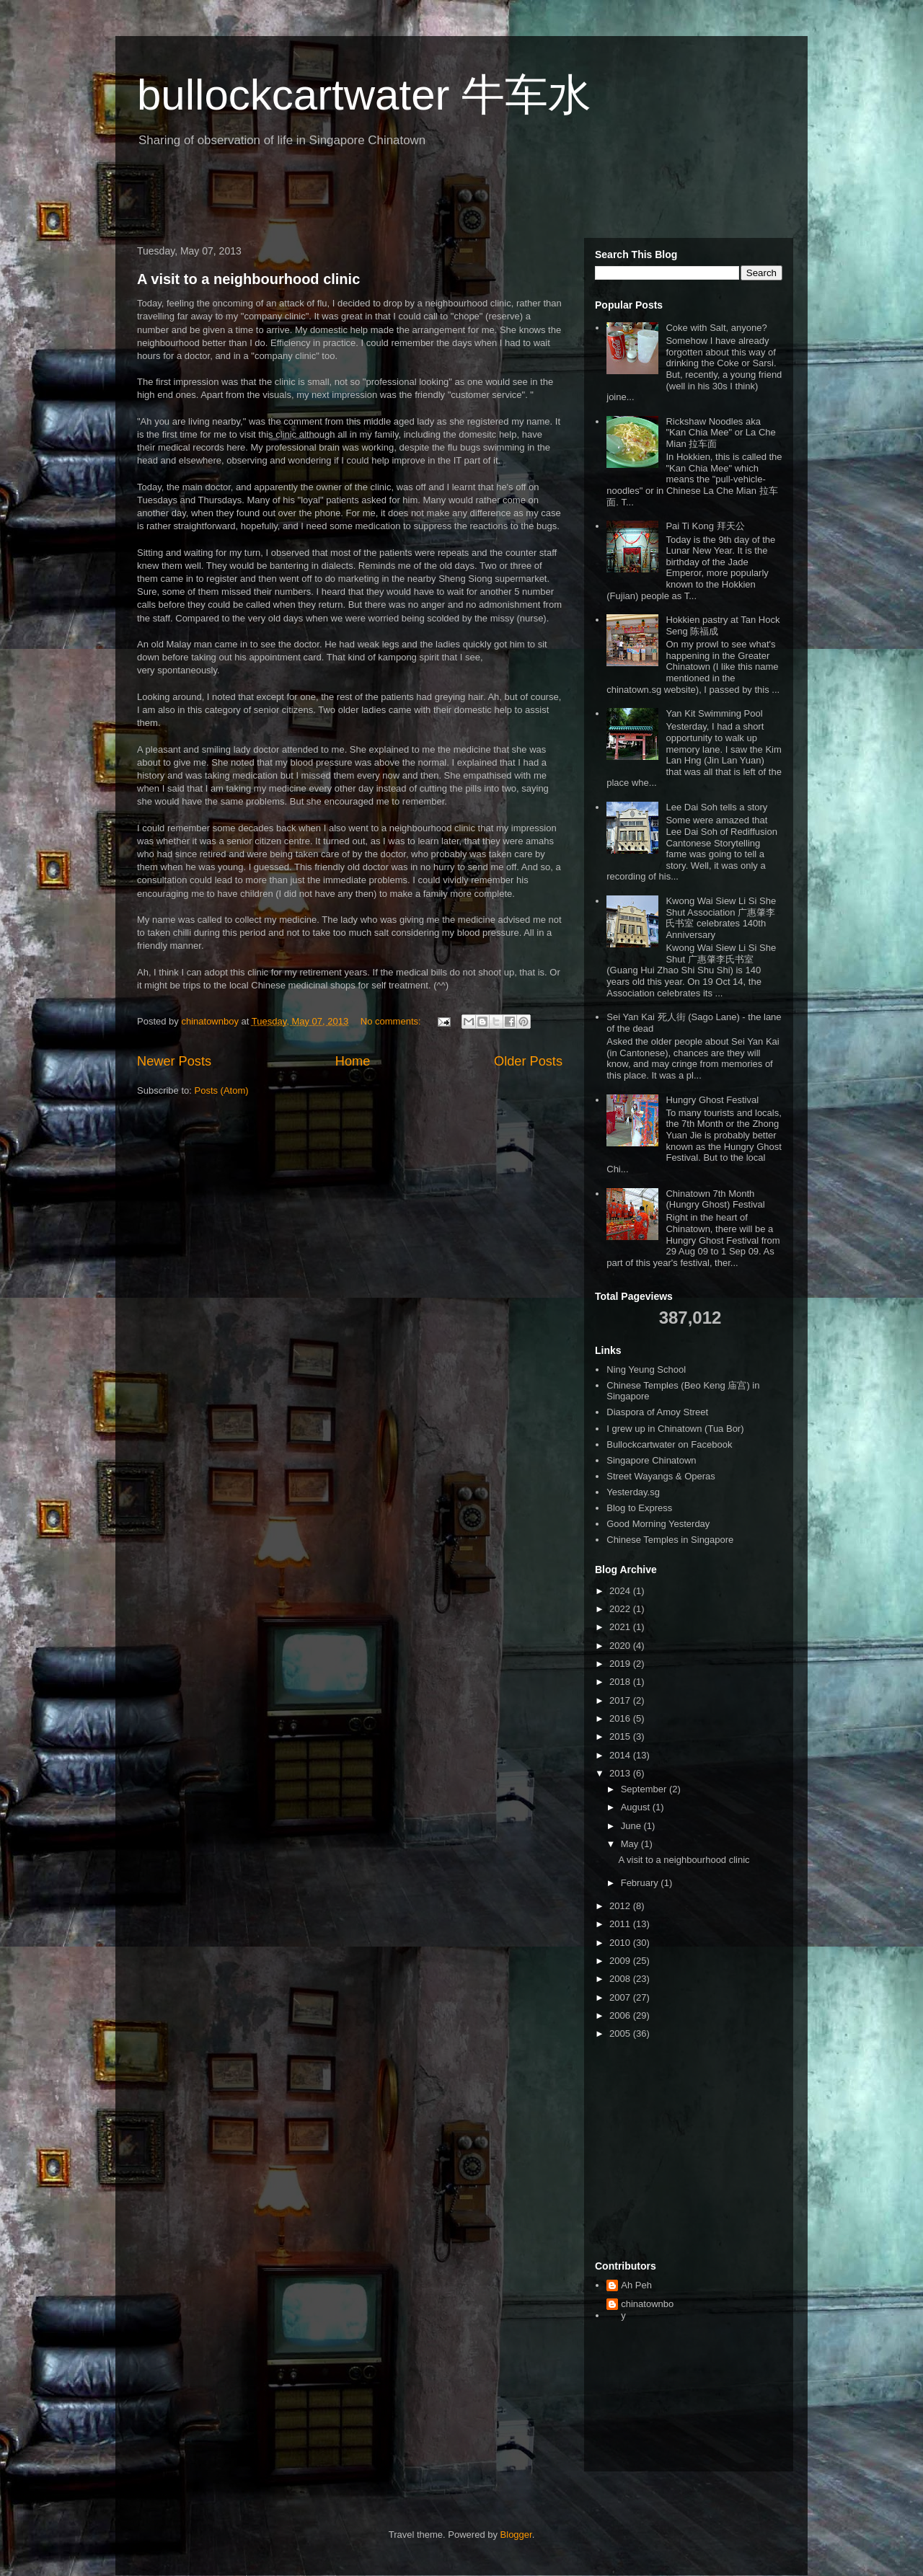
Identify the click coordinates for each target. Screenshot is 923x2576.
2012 (621, 1905)
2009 (621, 1960)
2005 (621, 2033)
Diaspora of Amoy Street (657, 1412)
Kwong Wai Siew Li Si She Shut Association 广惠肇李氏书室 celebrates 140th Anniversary (721, 917)
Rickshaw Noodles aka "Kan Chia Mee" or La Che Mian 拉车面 (720, 432)
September (645, 1789)
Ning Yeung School (646, 1369)
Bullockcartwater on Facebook (669, 1444)
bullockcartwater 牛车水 (364, 95)
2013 (621, 1773)
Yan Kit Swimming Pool (714, 713)
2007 (621, 1997)
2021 (621, 1626)
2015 (621, 1736)
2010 (621, 1942)
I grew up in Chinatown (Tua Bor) (674, 1428)
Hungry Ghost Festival (712, 1099)
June (632, 1825)
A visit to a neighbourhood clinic (248, 279)
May (631, 1843)
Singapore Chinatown (651, 1460)
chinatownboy (647, 2309)
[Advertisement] (298, 198)
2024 (621, 1590)
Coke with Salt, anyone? (716, 327)
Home (353, 1061)
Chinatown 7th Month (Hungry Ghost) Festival (715, 1199)
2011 (621, 1923)
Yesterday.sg (633, 1492)
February (641, 1882)
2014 (621, 1755)
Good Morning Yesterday (658, 1523)
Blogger (516, 2534)
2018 (621, 1681)
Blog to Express (639, 1507)
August (637, 1807)
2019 (621, 1663)
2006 (621, 2015)
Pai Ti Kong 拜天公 (705, 526)
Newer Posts (174, 1061)
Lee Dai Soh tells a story (716, 807)
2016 (621, 1718)
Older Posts (528, 1061)
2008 (621, 1978)
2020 (621, 1645)
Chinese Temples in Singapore (669, 1539)
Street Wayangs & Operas (660, 1476)
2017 (621, 1700)
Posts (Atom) (222, 1090)
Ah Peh (636, 2285)
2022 (621, 1608)
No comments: (392, 1021)
